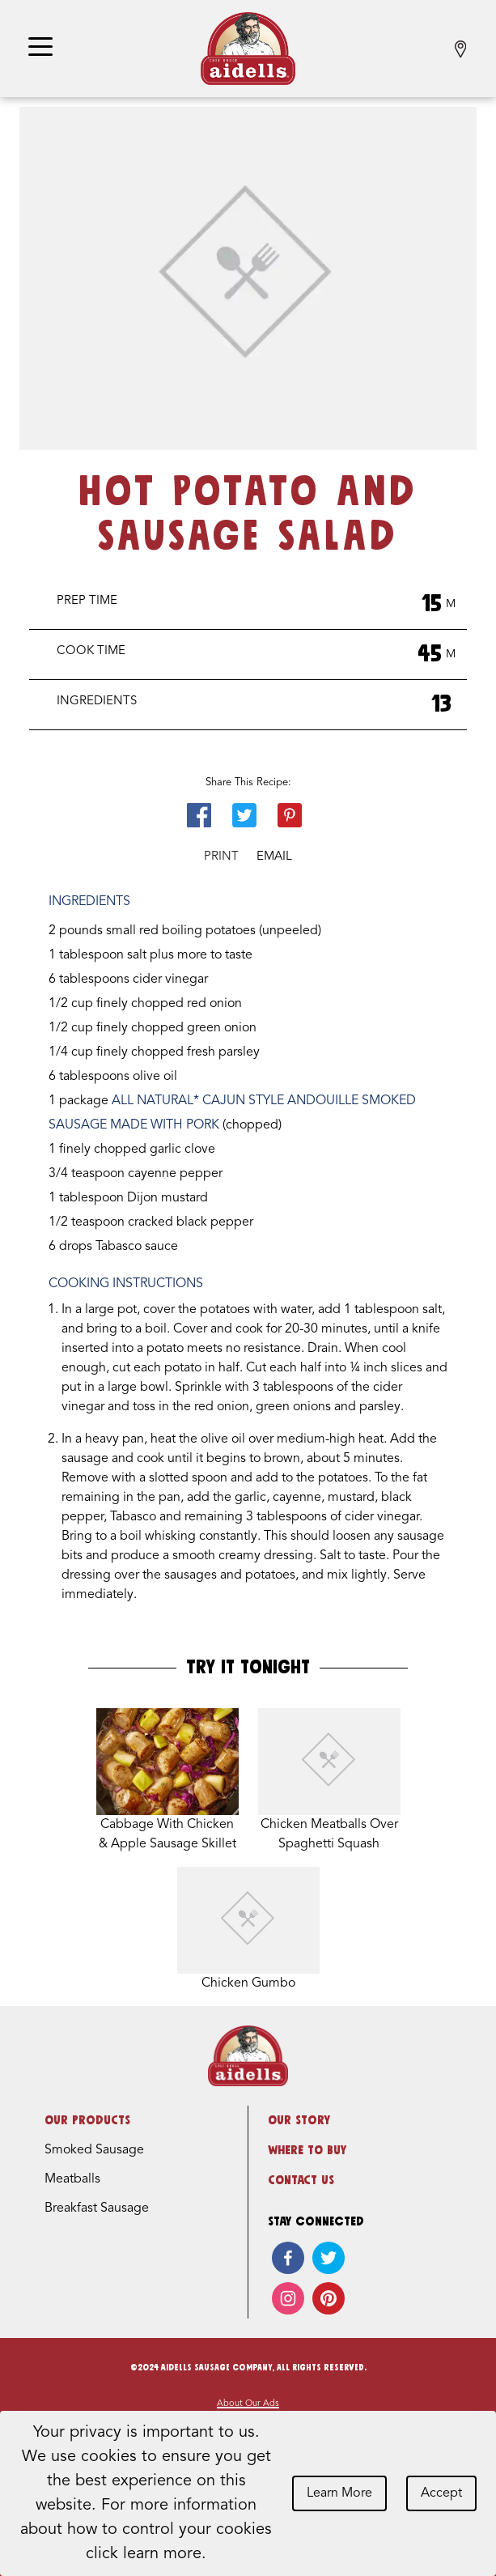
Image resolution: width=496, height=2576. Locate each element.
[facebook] (288, 2258)
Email (274, 857)
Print (221, 857)
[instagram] (288, 2298)
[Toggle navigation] (40, 48)
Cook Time (91, 651)
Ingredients (97, 701)
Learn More (339, 2493)
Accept (441, 2493)
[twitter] (328, 2258)
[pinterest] (328, 2298)
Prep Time (87, 601)
